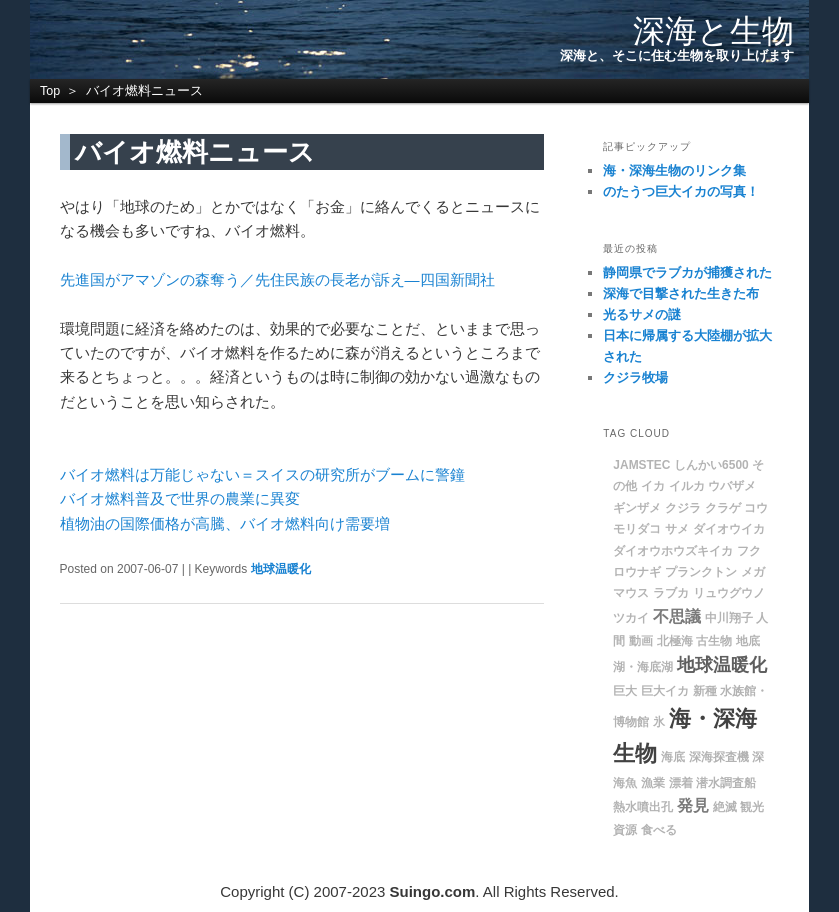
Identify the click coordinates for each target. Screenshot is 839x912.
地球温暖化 (281, 569)
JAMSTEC (641, 465)
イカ (653, 486)
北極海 (675, 641)
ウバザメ (732, 486)
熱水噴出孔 (643, 807)
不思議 (677, 616)
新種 (705, 691)
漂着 (681, 783)
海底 (673, 757)
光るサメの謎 (642, 314)
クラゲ (723, 508)
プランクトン (701, 572)
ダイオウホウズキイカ (673, 551)
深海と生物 (713, 31)
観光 (752, 807)
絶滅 (725, 807)
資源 (625, 830)
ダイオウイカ (729, 529)
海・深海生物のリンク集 (674, 170)
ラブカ (671, 593)
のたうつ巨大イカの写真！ (681, 191)
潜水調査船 (726, 783)
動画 (641, 641)
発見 (693, 805)
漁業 (653, 783)
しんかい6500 (711, 465)
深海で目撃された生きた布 (681, 293)
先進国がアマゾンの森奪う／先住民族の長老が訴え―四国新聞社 (277, 279)
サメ (677, 529)
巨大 (625, 691)
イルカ (687, 486)
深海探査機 (719, 757)
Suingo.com (433, 891)
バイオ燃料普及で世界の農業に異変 (180, 498)
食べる (659, 830)
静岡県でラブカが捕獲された (687, 272)
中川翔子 (729, 618)
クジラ (683, 508)
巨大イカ (665, 691)
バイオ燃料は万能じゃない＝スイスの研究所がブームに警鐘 (262, 474)
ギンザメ (637, 508)
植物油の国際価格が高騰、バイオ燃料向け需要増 (225, 523)
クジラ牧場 (635, 377)
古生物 (714, 641)
